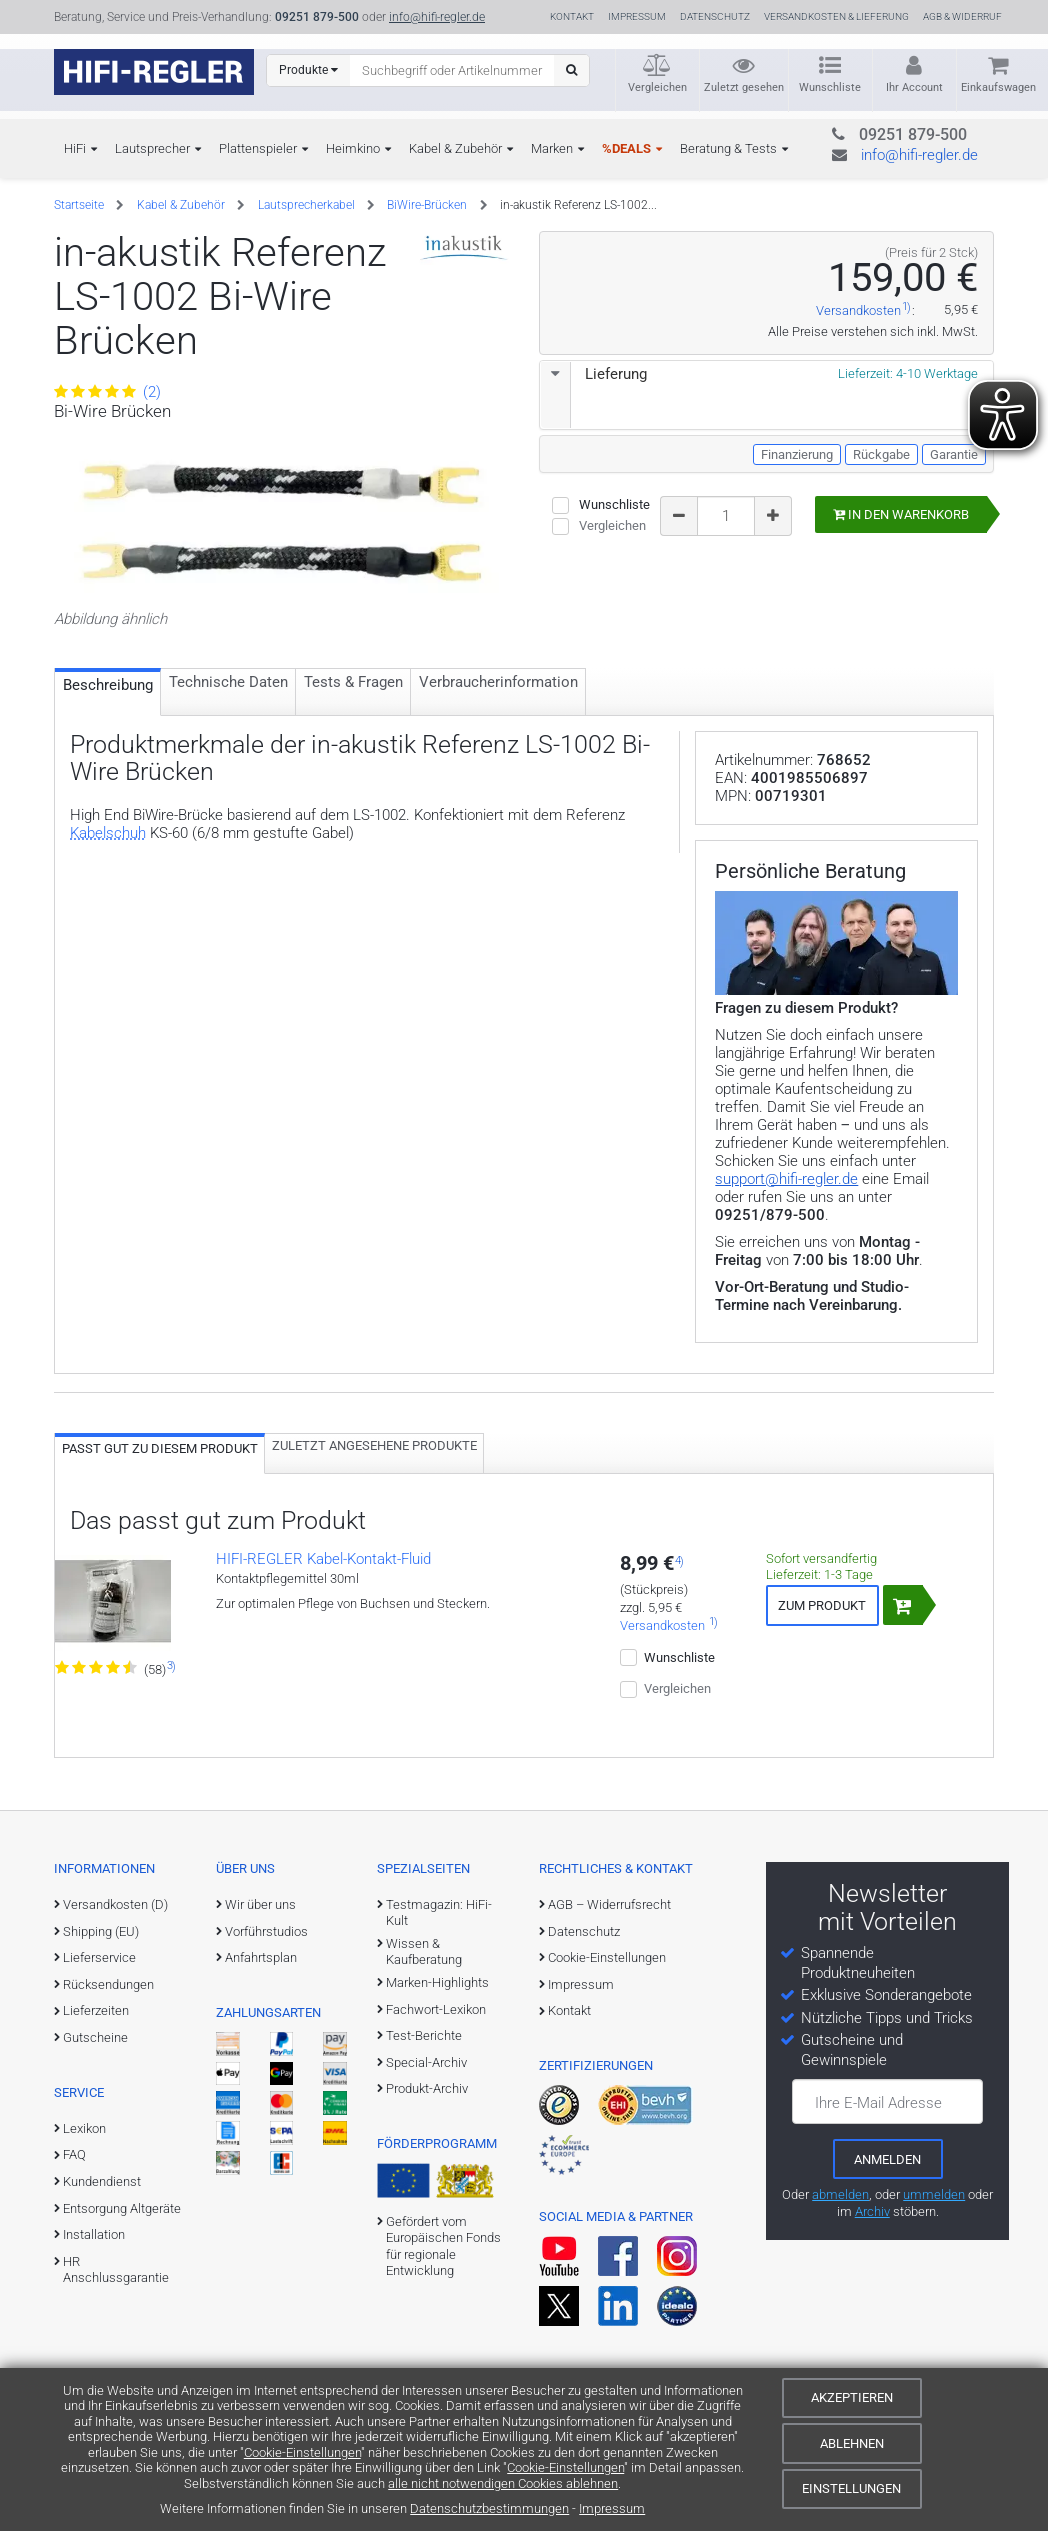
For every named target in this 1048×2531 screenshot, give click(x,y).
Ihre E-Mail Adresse (878, 2103)
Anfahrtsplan (261, 1957)
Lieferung (594, 374)
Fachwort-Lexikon (436, 2009)
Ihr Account (914, 87)
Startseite (79, 205)
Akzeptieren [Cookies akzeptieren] (852, 2397)
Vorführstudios (266, 1931)
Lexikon (84, 2128)
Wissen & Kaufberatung (424, 1951)
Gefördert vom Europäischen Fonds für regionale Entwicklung (443, 2246)
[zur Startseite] (154, 72)
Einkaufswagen (998, 87)
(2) (107, 392)
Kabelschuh (108, 833)
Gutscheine (95, 2037)
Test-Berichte (424, 2035)
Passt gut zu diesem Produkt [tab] (160, 1448)
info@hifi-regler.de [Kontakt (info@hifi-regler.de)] (437, 17)
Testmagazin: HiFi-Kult (439, 1912)
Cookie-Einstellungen (302, 2452)
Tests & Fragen (353, 682)
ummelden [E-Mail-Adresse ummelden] (934, 2194)
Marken (552, 148)
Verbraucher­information (498, 682)
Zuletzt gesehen (744, 87)
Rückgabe (881, 454)
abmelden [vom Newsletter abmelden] (840, 2194)
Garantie (954, 454)
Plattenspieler (258, 148)
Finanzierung (797, 454)
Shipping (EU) (101, 1931)
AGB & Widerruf (962, 16)
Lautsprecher (152, 148)
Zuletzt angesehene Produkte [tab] (374, 1445)
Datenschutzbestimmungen (489, 2508)
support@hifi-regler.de (786, 1179)
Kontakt (572, 16)
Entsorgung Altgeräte (122, 2208)
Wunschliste (830, 87)
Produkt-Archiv (427, 2088)
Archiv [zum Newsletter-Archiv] (872, 2211)
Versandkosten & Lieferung (836, 16)
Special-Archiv (426, 2062)
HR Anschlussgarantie (116, 2269)
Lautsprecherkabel (306, 205)
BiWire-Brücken (427, 205)
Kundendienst (102, 2181)
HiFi (75, 148)
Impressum (612, 2508)
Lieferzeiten (96, 2010)
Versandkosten (858, 311)
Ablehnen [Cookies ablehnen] (852, 2443)
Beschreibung (108, 685)
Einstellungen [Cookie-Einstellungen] (851, 2488)
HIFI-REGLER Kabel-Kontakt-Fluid (323, 1559)
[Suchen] (571, 70)
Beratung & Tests (728, 148)
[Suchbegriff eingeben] (452, 70)
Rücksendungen (108, 1984)
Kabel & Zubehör (455, 148)
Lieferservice (99, 1957)
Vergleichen (657, 87)
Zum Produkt (822, 1605)
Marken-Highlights (437, 1982)
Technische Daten (228, 682)
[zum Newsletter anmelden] (888, 2159)
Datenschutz (715, 16)
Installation (94, 2234)
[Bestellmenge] (726, 516)
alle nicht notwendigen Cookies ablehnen (503, 2483)
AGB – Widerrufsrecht (609, 1904)
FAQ (74, 2154)
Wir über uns (260, 1904)
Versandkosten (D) (115, 1904)
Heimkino (353, 148)
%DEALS (626, 148)
